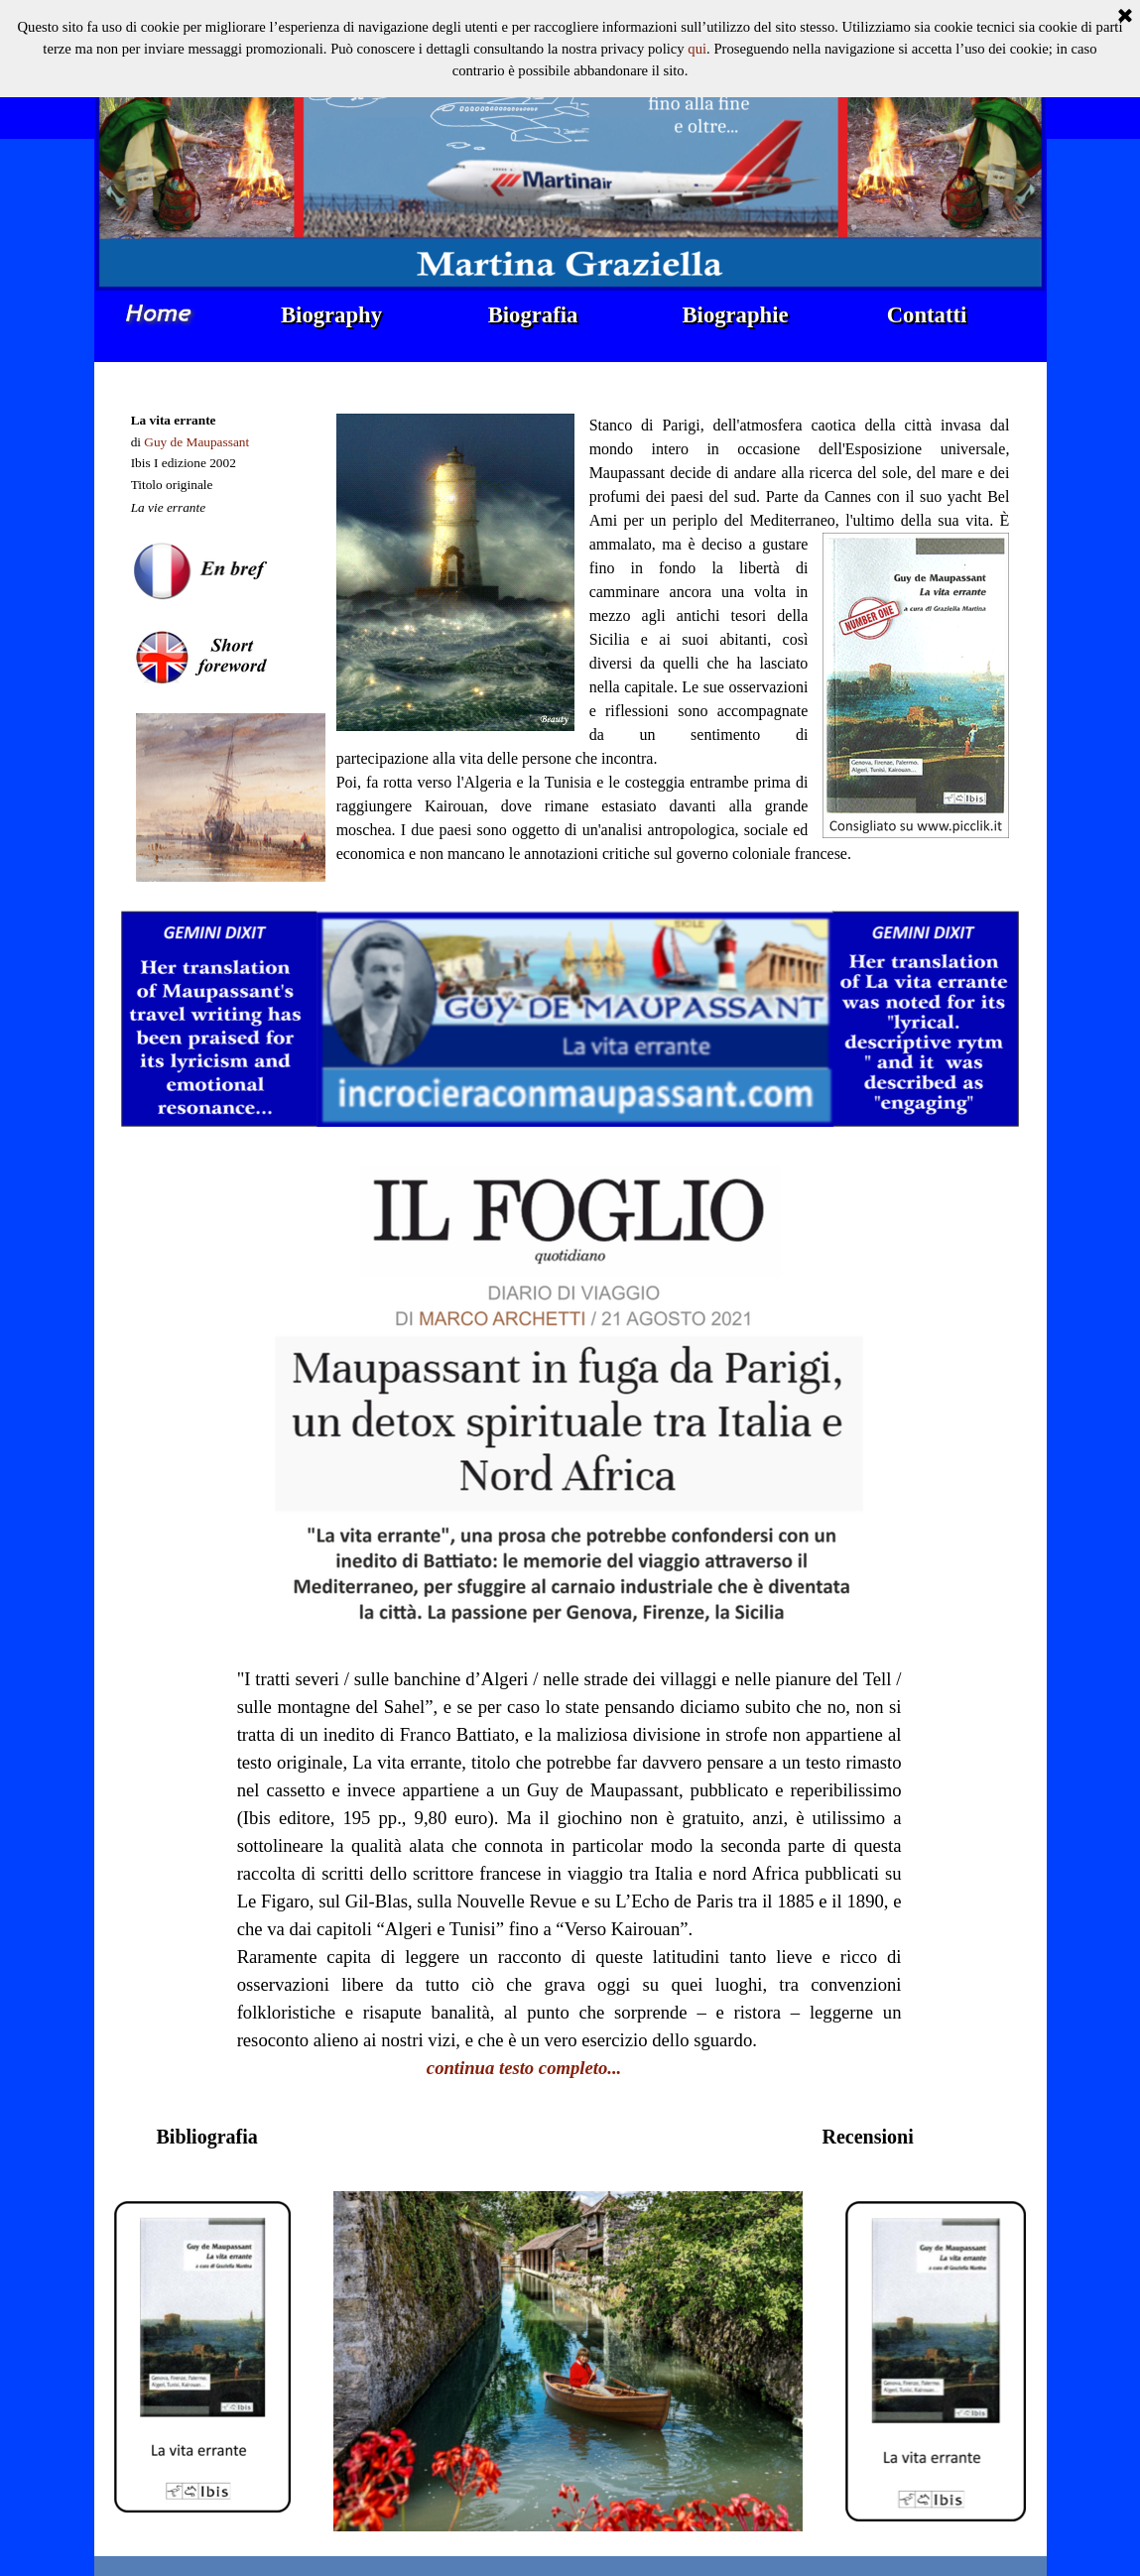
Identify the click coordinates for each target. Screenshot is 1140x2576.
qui (697, 19)
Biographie (736, 315)
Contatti (927, 315)
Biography (331, 315)
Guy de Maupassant (196, 441)
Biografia (533, 315)
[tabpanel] (230, 636)
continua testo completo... (524, 2067)
